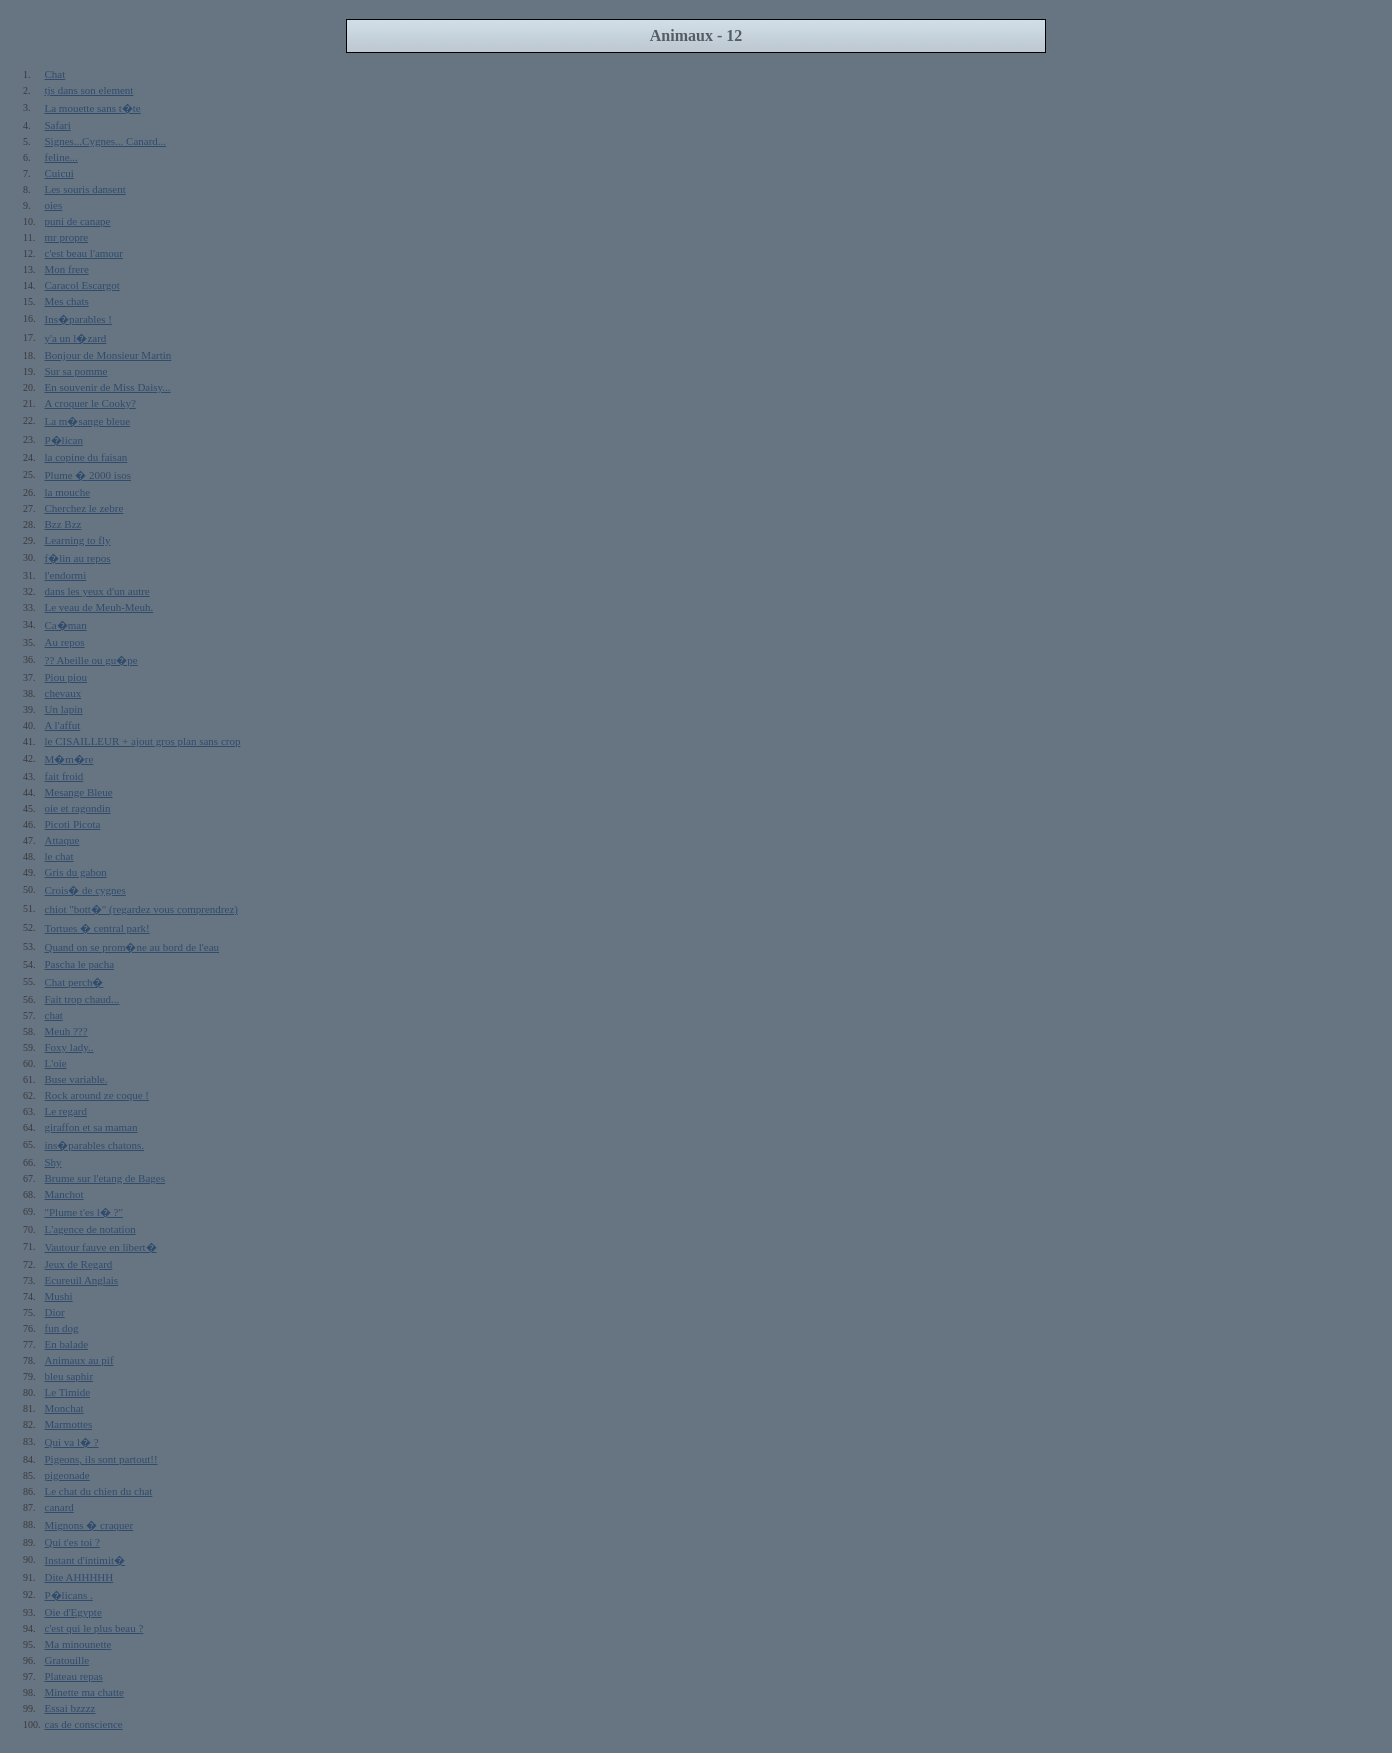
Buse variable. (76, 1079)
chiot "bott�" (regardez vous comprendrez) (141, 909)
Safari (58, 125)
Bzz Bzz (63, 524)
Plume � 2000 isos (88, 475)
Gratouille (67, 1660)
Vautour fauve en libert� (101, 1247)
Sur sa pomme (76, 371)
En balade (67, 1344)
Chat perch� (74, 982)
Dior (55, 1312)
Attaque (62, 840)
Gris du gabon (76, 872)
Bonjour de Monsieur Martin (108, 355)
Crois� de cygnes (85, 890)
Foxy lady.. (69, 1047)
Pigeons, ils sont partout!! (101, 1459)
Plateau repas (74, 1676)
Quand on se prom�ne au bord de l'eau (132, 947)
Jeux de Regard (79, 1264)
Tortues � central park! (97, 928)
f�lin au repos (78, 558)
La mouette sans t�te (93, 108)
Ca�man (66, 625)
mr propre (67, 237)
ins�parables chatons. (95, 1145)
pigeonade (67, 1475)
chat (54, 1015)
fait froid (64, 776)
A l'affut (63, 725)
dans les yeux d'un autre (97, 591)
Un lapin (64, 709)
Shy (53, 1162)
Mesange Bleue (79, 792)
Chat (55, 74)
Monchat (64, 1408)
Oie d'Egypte (73, 1612)
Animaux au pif (79, 1360)
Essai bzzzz (70, 1708)
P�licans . (69, 1595)
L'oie (56, 1063)
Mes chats (67, 301)
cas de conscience (84, 1724)
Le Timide (68, 1392)
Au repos (65, 642)
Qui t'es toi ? (72, 1542)
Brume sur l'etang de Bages (105, 1178)
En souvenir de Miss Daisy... (108, 387)
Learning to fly (78, 540)
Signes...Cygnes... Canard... (106, 141)
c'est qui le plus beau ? (94, 1628)
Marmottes (69, 1424)
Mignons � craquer (89, 1525)
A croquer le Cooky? (90, 403)
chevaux (63, 693)
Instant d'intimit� (85, 1560)
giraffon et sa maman (91, 1127)
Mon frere (67, 269)
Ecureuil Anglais (82, 1280)
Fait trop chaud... (82, 999)
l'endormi (66, 575)
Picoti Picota (73, 824)
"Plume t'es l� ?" (84, 1212)
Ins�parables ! (79, 319)
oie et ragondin (78, 808)
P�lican (64, 440)
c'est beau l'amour (84, 253)
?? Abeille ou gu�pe (91, 660)
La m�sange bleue (88, 421)
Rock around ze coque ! (97, 1095)
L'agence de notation (90, 1229)
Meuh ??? (66, 1031)
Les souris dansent (85, 189)
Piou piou (66, 677)
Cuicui (59, 173)
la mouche (68, 492)
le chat (59, 856)
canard (59, 1507)
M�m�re (69, 759)
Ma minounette (78, 1644)
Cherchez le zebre (84, 508)
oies (54, 205)
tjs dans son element (89, 90)
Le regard (66, 1111)
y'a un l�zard (76, 338)
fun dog (62, 1328)
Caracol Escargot (82, 285)
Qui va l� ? (72, 1442)
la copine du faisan (86, 457)
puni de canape (78, 221)
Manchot (64, 1194)
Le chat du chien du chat (99, 1491)
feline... (61, 157)
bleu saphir (69, 1376)
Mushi (59, 1296)
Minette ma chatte (84, 1692)
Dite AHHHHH (79, 1577)
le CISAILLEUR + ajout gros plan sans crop (143, 741)
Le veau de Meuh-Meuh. (99, 607)
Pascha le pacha (80, 964)
